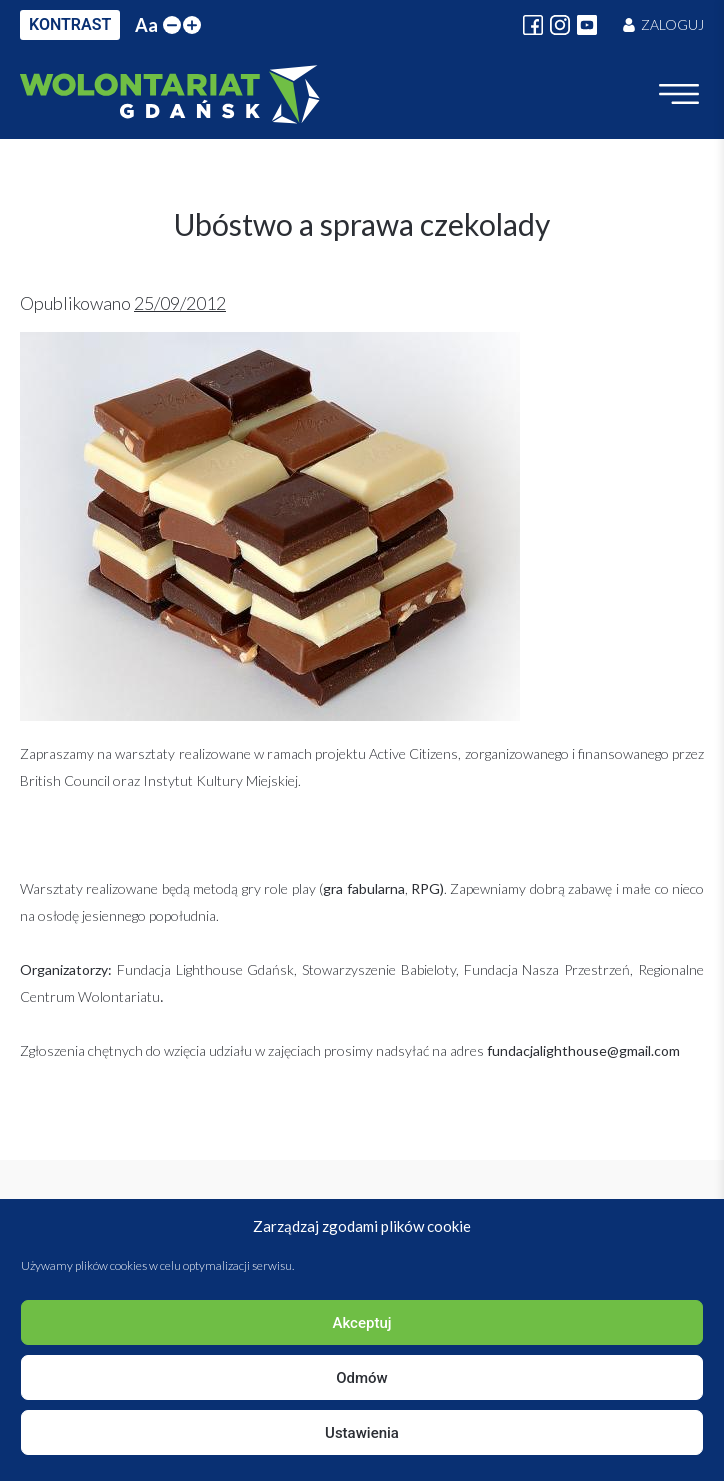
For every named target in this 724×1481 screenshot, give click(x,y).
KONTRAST (70, 24)
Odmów (362, 1378)
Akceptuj (361, 1323)
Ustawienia (362, 1433)
